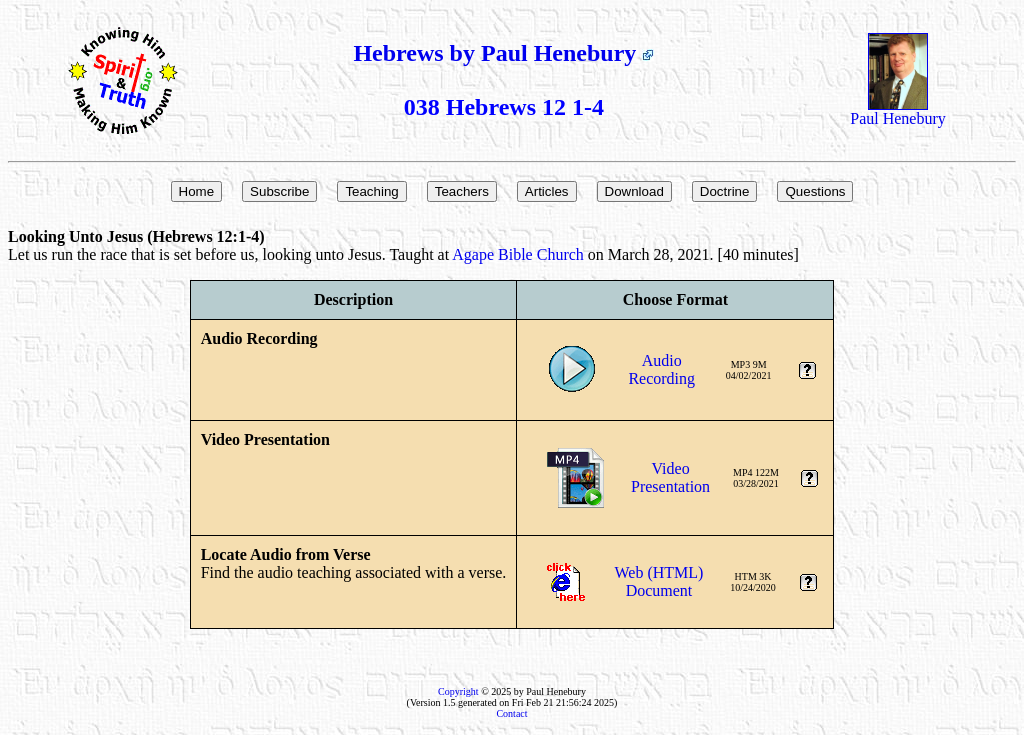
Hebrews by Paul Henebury (503, 53)
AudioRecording (661, 369)
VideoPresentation (670, 477)
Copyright (458, 691)
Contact (511, 713)
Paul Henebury (898, 111)
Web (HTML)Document (659, 581)
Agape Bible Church (518, 254)
